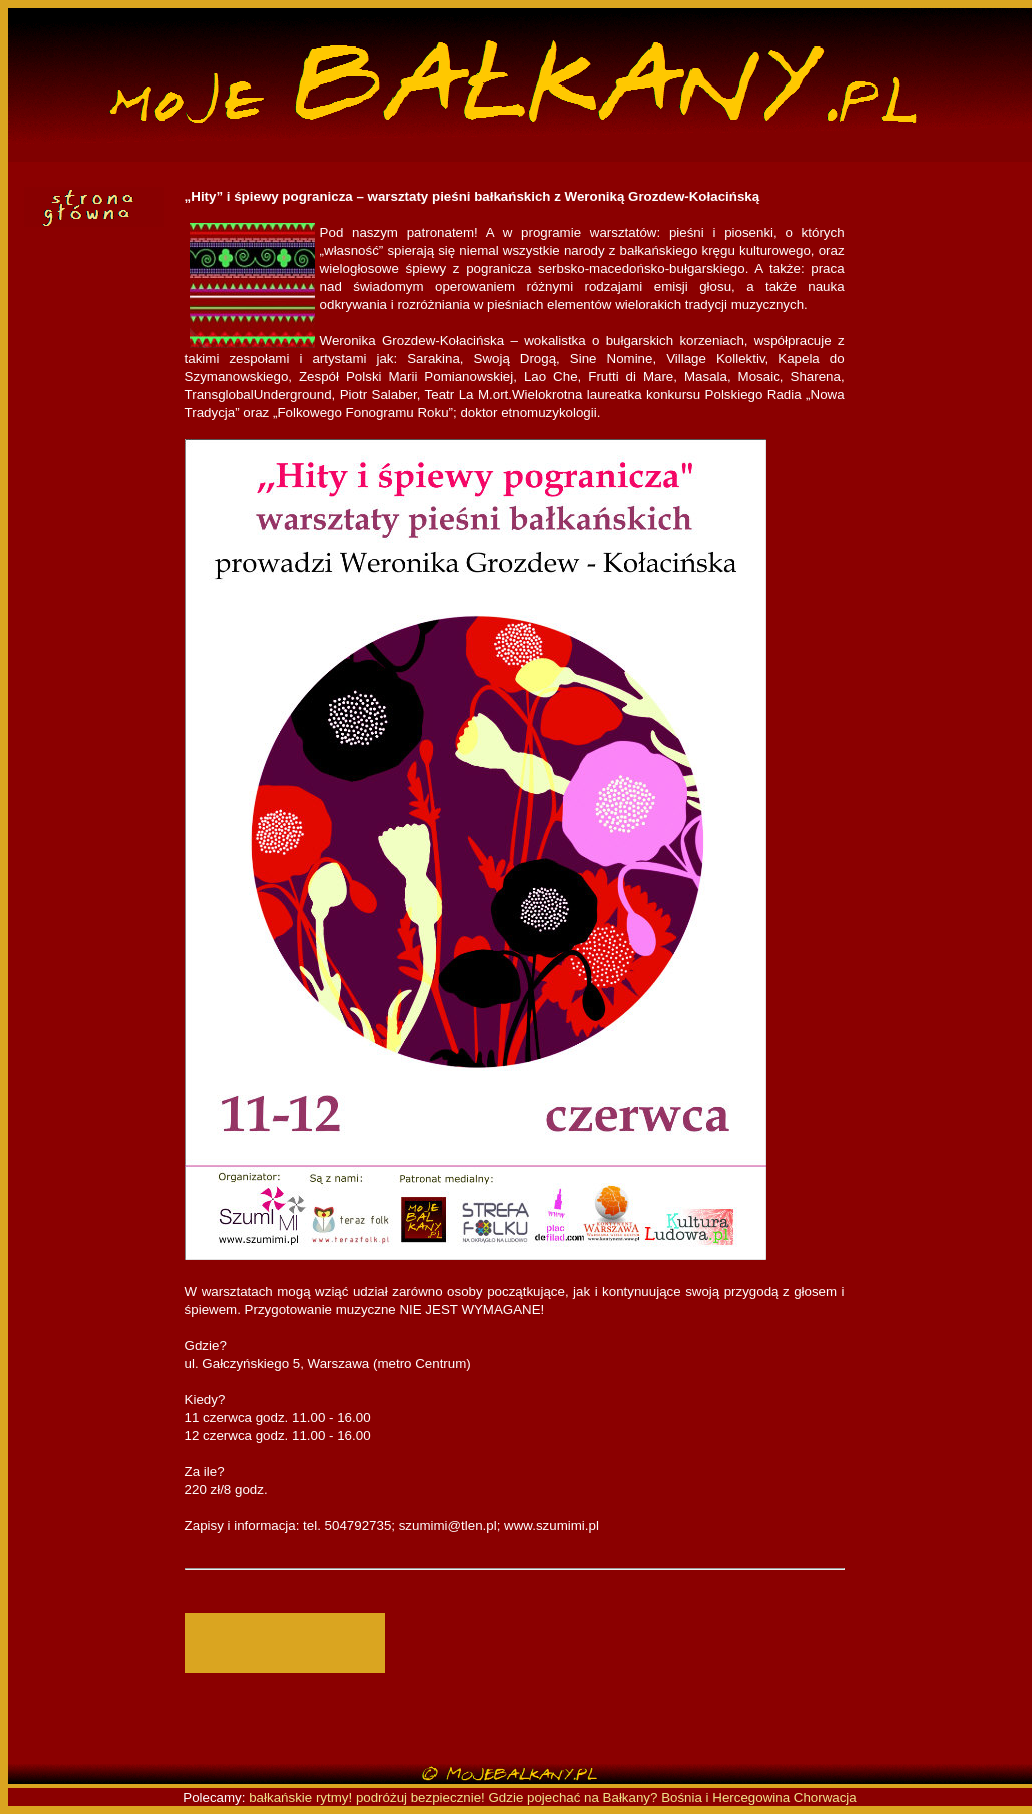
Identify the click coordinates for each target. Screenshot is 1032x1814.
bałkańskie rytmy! (300, 1797)
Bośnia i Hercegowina (725, 1797)
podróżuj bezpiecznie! (420, 1797)
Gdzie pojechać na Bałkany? (575, 1797)
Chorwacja (825, 1797)
